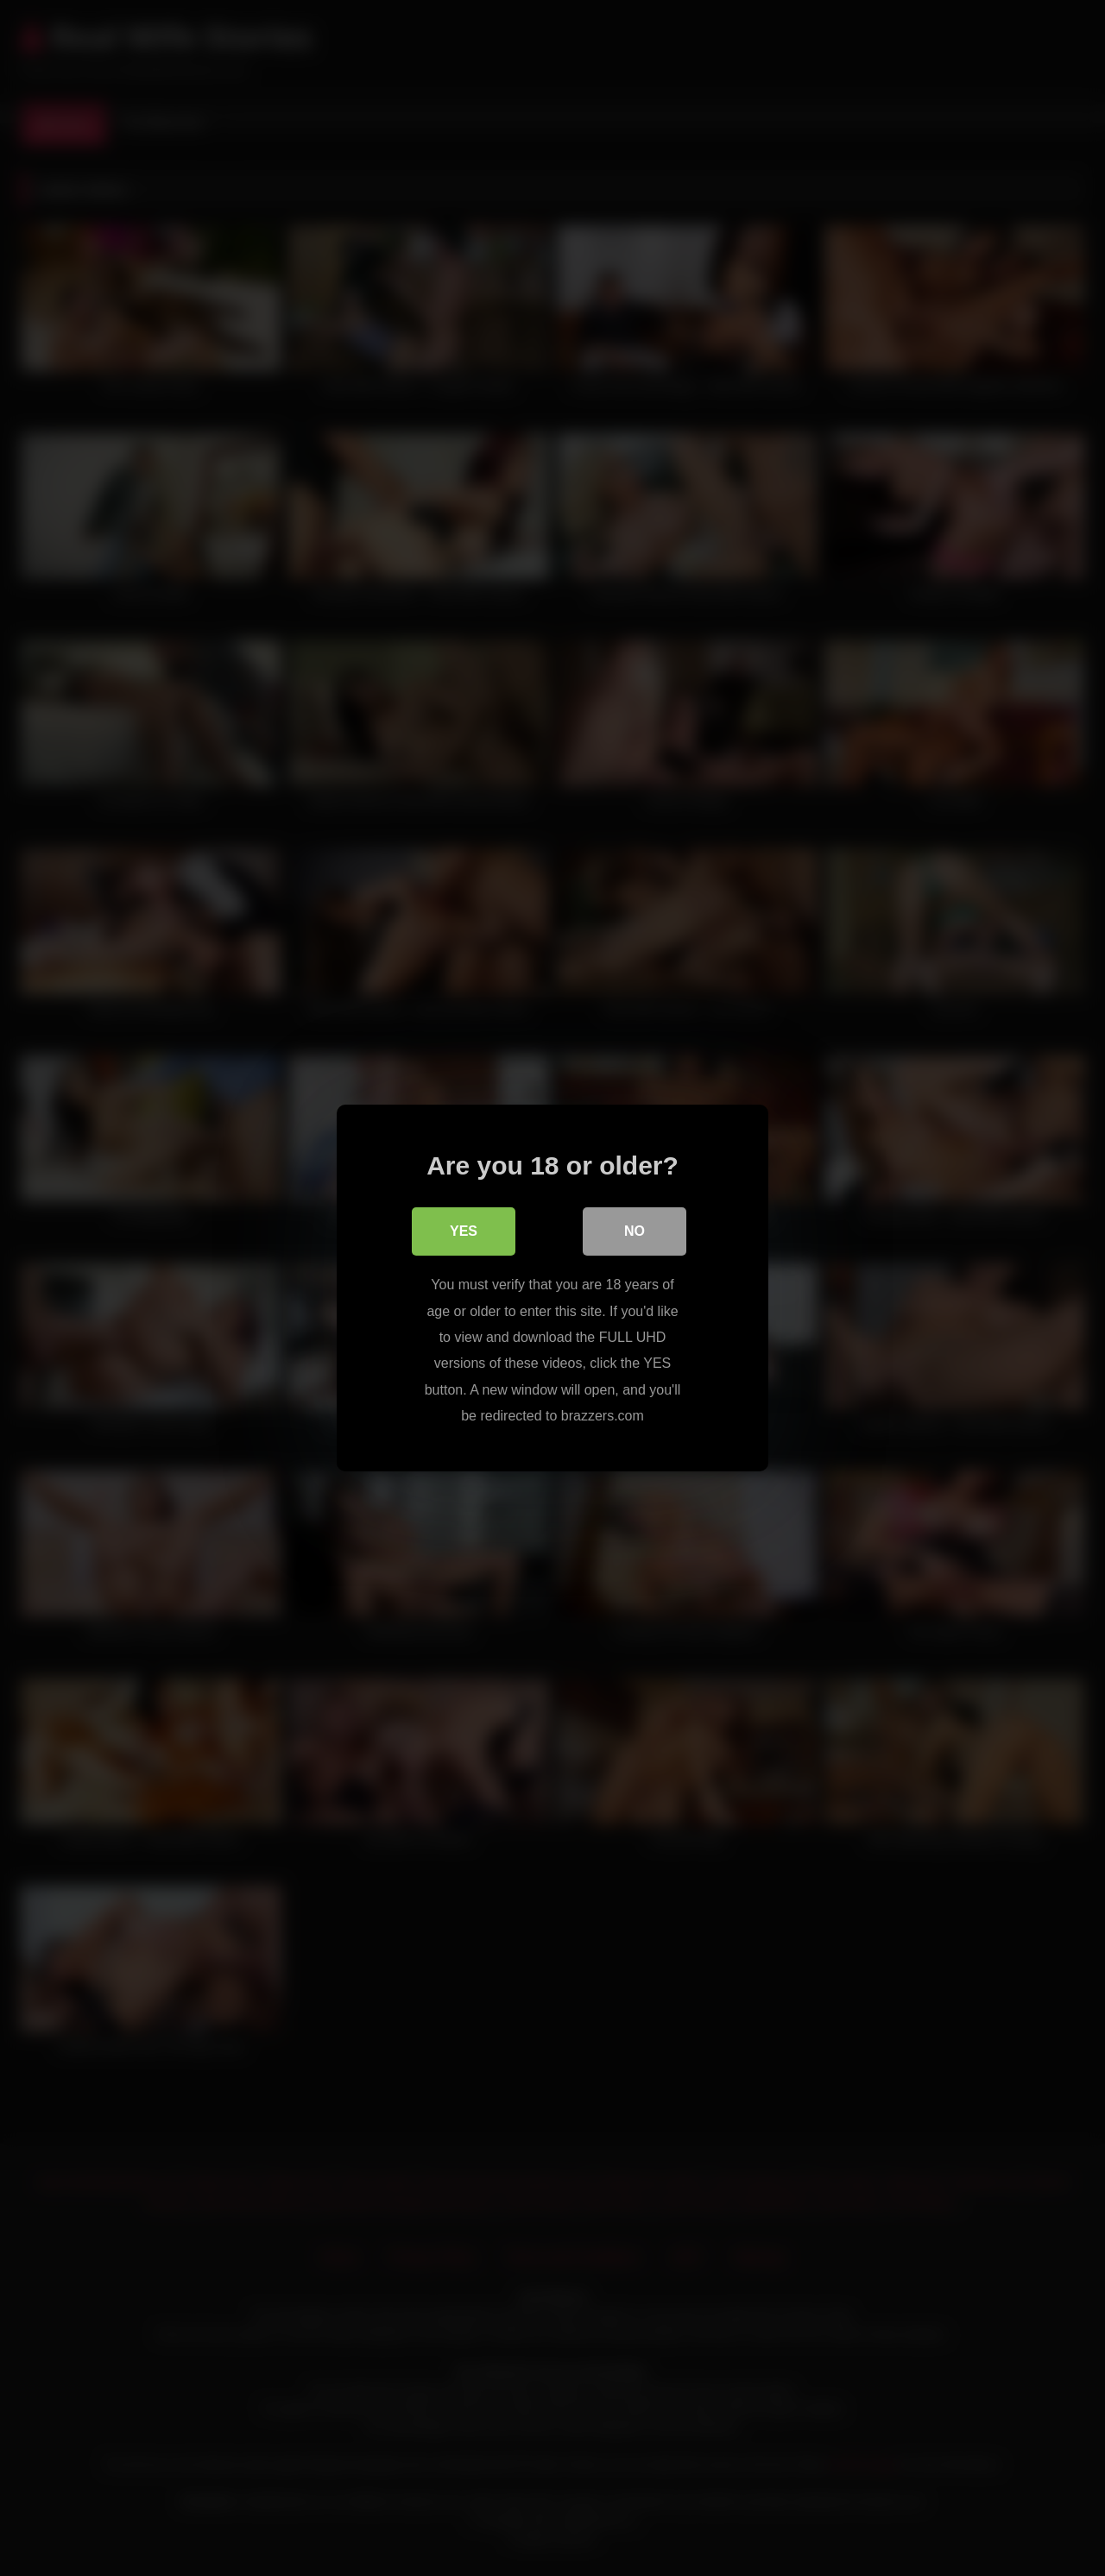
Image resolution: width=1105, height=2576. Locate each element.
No (634, 1231)
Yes (463, 1231)
